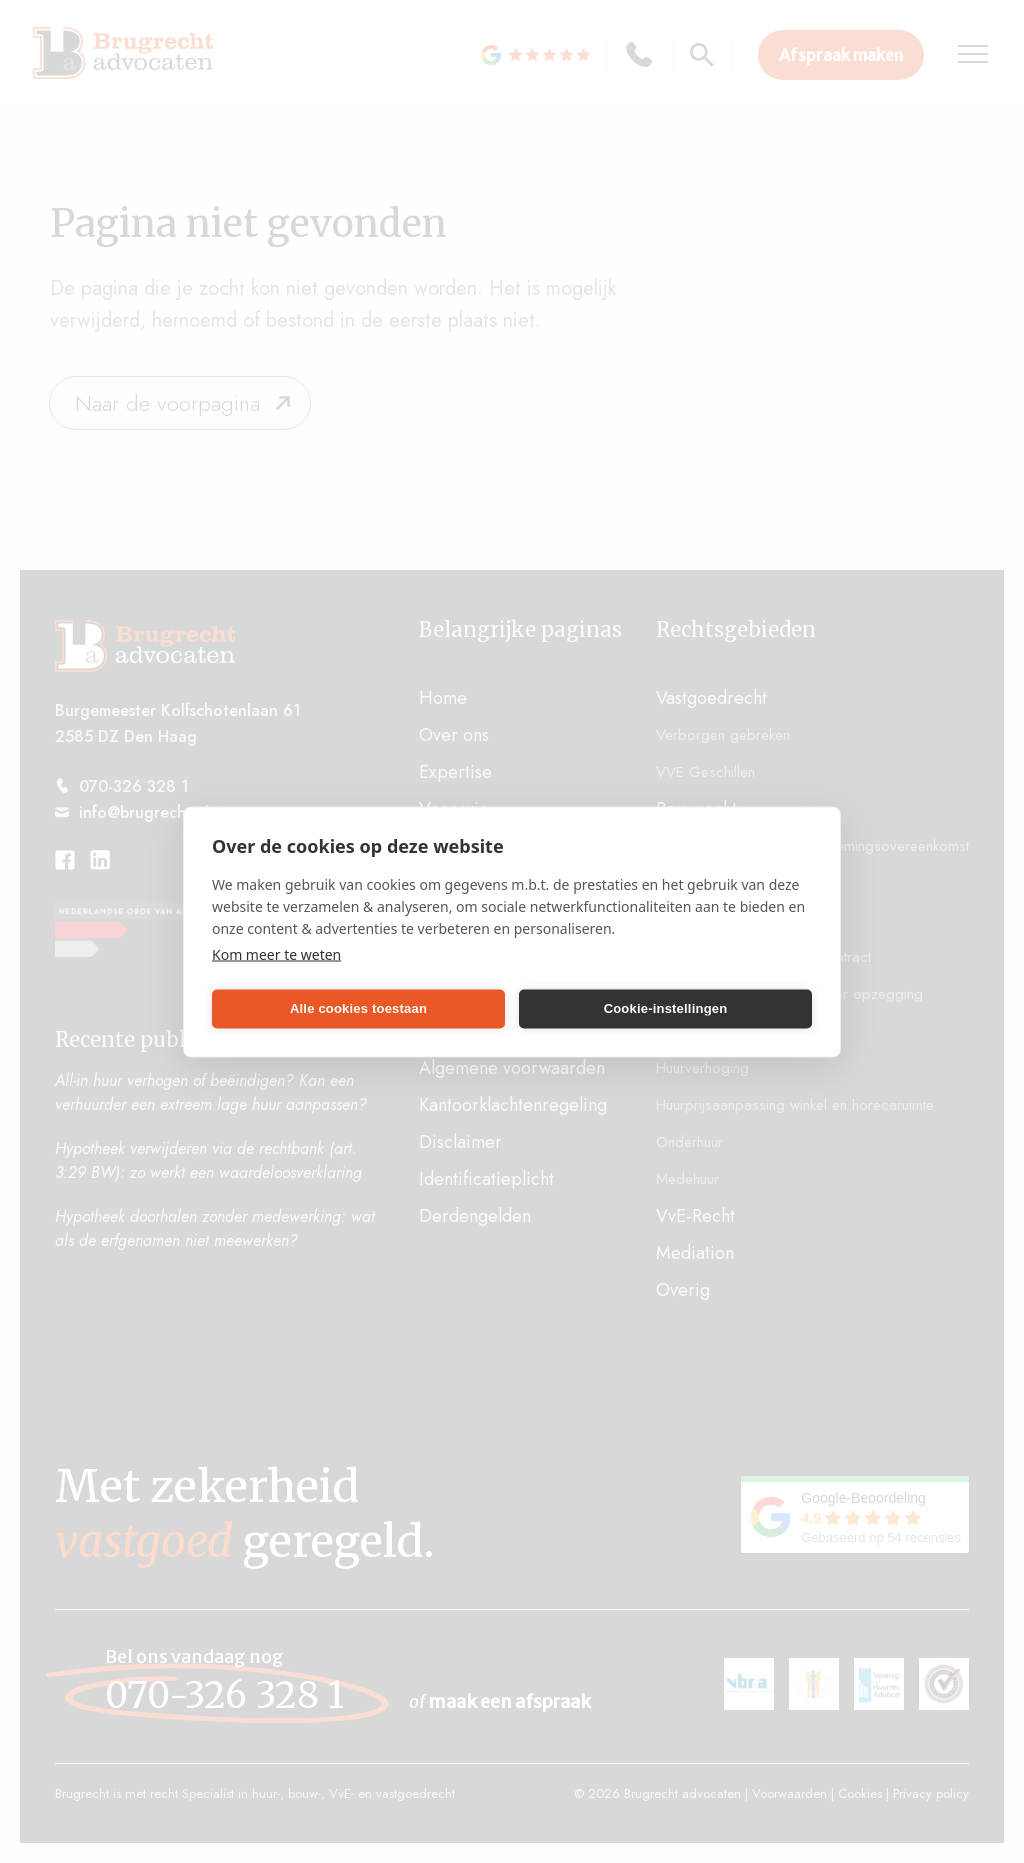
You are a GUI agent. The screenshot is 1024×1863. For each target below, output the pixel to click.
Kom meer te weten (276, 953)
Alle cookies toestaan (358, 1008)
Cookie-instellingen (666, 1008)
